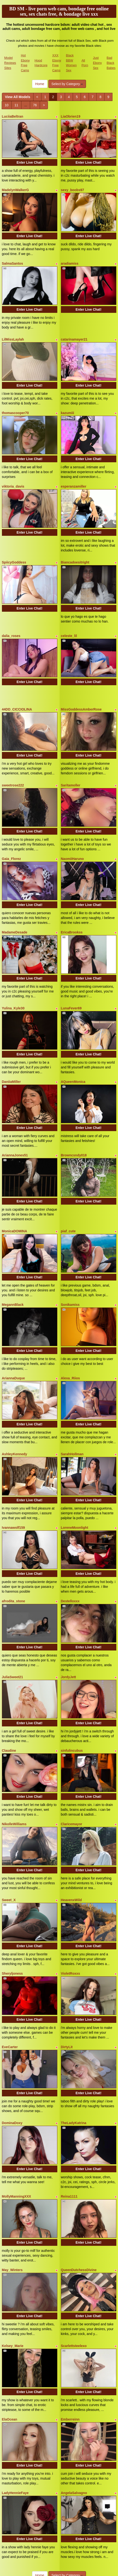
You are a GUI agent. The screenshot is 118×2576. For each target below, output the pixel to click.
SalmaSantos (12, 263)
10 (7, 105)
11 (16, 105)
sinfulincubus (72, 1750)
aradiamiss (70, 263)
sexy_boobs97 (72, 190)
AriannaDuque (13, 1378)
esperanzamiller (73, 486)
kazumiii (67, 413)
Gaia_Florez (11, 859)
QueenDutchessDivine (79, 2270)
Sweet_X (9, 1900)
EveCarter (10, 2047)
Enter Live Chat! (29, 162)
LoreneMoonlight (74, 1528)
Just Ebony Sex (97, 62)
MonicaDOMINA (14, 1231)
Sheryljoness (12, 1973)
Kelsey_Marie (13, 2346)
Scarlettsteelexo (74, 2346)
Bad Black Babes (111, 62)
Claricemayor (71, 1824)
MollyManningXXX (16, 2196)
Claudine (9, 1750)
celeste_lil (69, 636)
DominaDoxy (12, 2123)
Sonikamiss (70, 1305)
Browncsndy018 (74, 1155)
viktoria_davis (13, 486)
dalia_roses (11, 636)
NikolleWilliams (14, 1824)
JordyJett (68, 1677)
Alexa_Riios (70, 1378)
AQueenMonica (73, 1082)
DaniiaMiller (11, 1082)
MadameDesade (14, 932)
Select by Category (67, 84)
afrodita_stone (13, 1601)
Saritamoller (70, 785)
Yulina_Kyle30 (13, 1008)
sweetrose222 (13, 785)
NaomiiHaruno (72, 859)
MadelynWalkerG (15, 190)
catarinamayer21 (74, 339)
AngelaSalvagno (74, 2493)
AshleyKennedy (14, 1454)
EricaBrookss (72, 932)
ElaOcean (9, 2419)
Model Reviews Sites (10, 62)
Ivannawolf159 (13, 1528)
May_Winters (12, 2270)
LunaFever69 (71, 1008)
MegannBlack (13, 1305)
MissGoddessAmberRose (81, 709)
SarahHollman (72, 1454)
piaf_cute (68, 1231)
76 (35, 105)
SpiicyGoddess (14, 562)
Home (39, 84)
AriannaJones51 (15, 1155)
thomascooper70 (15, 413)
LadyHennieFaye (15, 2493)
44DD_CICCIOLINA (17, 709)
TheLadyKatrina (73, 2123)
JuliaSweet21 (12, 1677)
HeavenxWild (71, 1900)
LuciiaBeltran (12, 116)
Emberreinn (70, 2419)
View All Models (17, 97)
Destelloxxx (70, 1601)
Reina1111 (69, 2196)
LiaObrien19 (70, 116)
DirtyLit (67, 2047)
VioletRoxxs (70, 1973)
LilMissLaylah (13, 339)
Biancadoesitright (75, 562)
